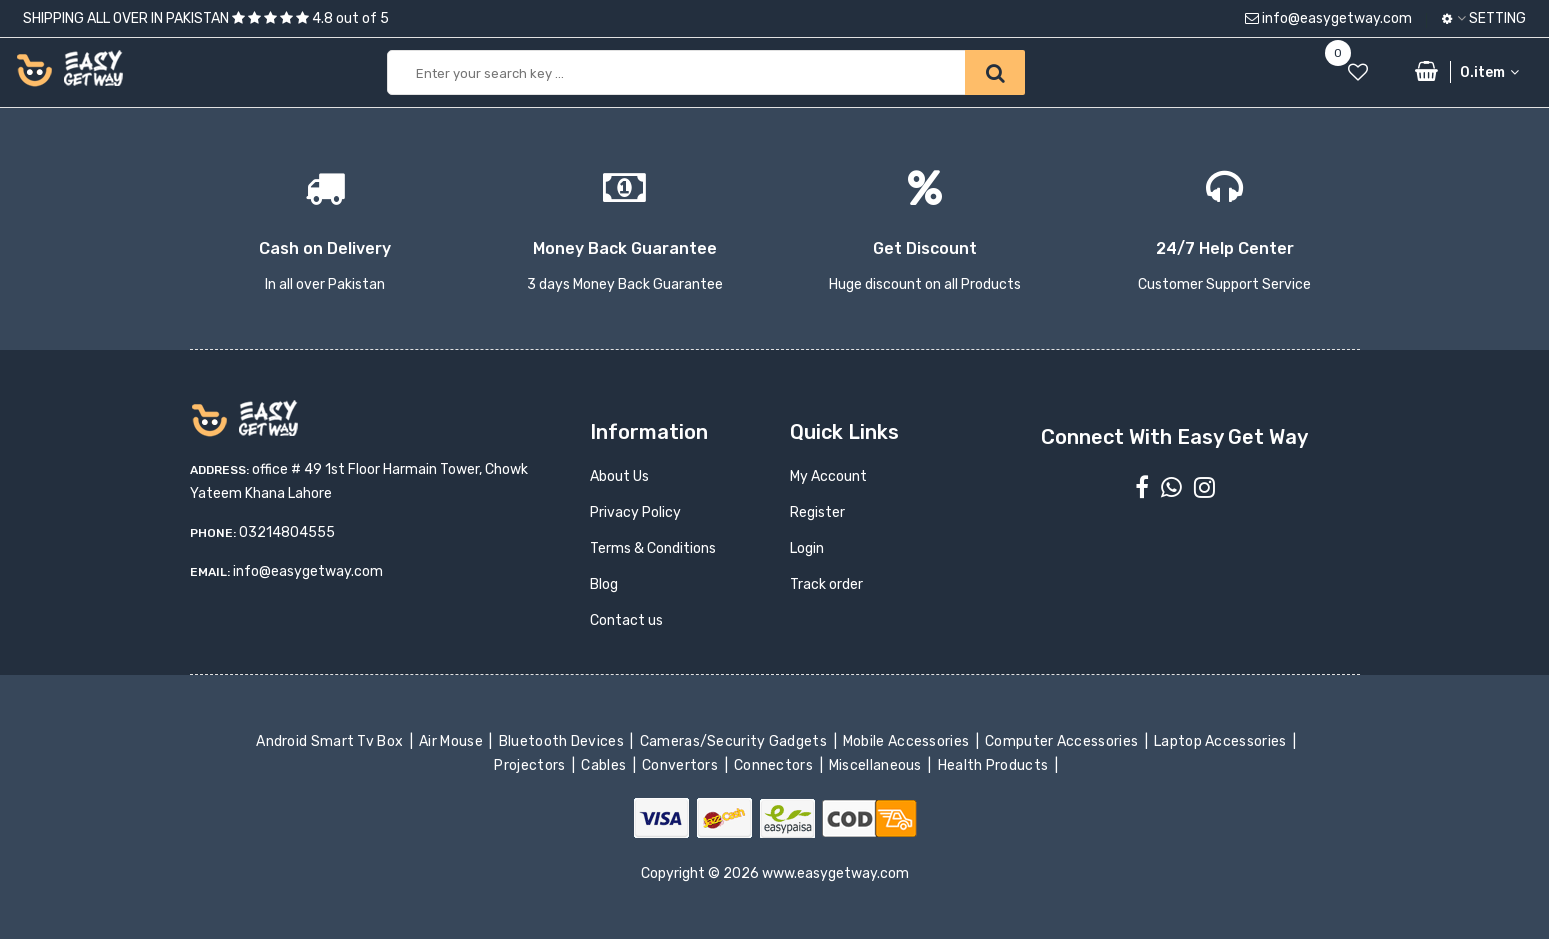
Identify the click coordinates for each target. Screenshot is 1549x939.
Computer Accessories (1063, 741)
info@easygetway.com (1328, 18)
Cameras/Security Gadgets (734, 741)
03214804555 (287, 532)
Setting (1484, 18)
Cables (605, 765)
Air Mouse (453, 741)
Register (817, 512)
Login (807, 548)
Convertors (682, 765)
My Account (828, 476)
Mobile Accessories (908, 741)
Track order (826, 584)
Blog (604, 584)
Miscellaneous (877, 765)
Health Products (994, 765)
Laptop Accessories (1222, 741)
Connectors (775, 765)
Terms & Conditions (653, 548)
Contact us (626, 620)
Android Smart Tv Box (331, 741)
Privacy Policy (635, 512)
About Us (619, 476)
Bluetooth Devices (562, 741)
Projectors (531, 765)
